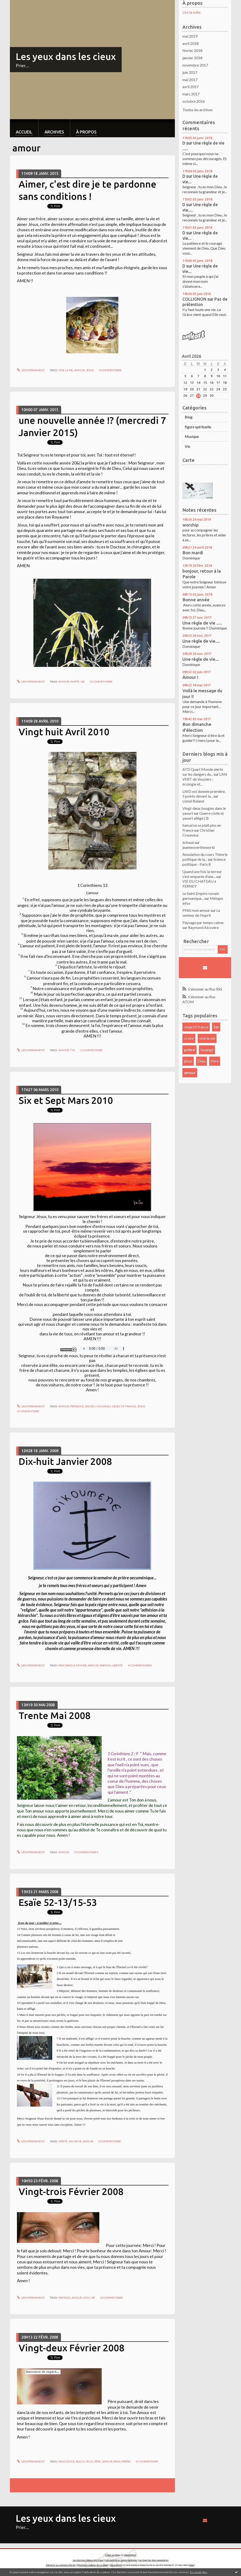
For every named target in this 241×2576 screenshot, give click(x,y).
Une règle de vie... (200, 659)
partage (64, 2297)
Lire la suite (191, 12)
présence (77, 1406)
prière (126, 2461)
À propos (86, 132)
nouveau (103, 1406)
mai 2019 (189, 36)
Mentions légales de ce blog (92, 2565)
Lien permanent (31, 370)
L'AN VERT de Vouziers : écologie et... (204, 779)
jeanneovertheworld (198, 847)
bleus (80, 2461)
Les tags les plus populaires (154, 2560)
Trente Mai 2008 (55, 1715)
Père (97, 2461)
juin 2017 (189, 72)
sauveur (75, 2141)
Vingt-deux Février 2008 (72, 2348)
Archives (54, 132)
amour (79, 370)
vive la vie (65, 370)
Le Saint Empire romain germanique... (200, 896)
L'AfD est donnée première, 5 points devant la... (203, 793)
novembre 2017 (195, 65)
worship (190, 524)
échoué (188, 842)
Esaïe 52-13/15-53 (58, 1902)
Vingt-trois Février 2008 (71, 2191)
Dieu (201, 1061)
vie (82, 681)
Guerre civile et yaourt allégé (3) (203, 815)
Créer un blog (112, 2554)
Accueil (24, 132)
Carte (188, 460)
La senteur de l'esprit (201, 912)
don (86, 2297)
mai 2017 (189, 79)
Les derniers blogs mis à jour (88, 2560)
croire (189, 1038)
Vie (187, 446)
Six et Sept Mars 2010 (66, 1100)
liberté (117, 1665)
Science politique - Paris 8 (204, 861)
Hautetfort (130, 2554)
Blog (189, 417)
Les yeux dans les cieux (66, 56)
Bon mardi (192, 552)
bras (117, 2461)
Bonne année (195, 599)
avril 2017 (190, 86)
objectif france (124, 1406)
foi (72, 1050)
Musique (192, 436)
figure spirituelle (198, 427)
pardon (105, 1665)
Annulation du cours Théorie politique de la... (205, 856)
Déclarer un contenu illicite (61, 2565)
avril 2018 (190, 43)
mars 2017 (191, 94)
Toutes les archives (197, 109)
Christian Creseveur (198, 832)
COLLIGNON (194, 299)
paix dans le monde (72, 1665)
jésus (90, 370)
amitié (74, 681)
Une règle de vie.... (201, 641)
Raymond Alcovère (203, 927)
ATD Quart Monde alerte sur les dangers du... (202, 771)
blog (191, 2565)
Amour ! (190, 677)
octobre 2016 (193, 101)
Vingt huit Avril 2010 (64, 732)
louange (207, 1049)
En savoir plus (198, 2572)
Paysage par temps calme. (203, 922)
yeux (89, 2461)
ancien (90, 1406)
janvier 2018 (192, 57)
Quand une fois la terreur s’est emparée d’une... (202, 874)
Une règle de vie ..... (202, 622)
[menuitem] (24, 128)
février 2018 (192, 50)
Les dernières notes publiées (121, 2560)
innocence (66, 2461)
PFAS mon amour (196, 910)
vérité (63, 2141)
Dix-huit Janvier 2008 (65, 1461)
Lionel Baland (193, 801)
